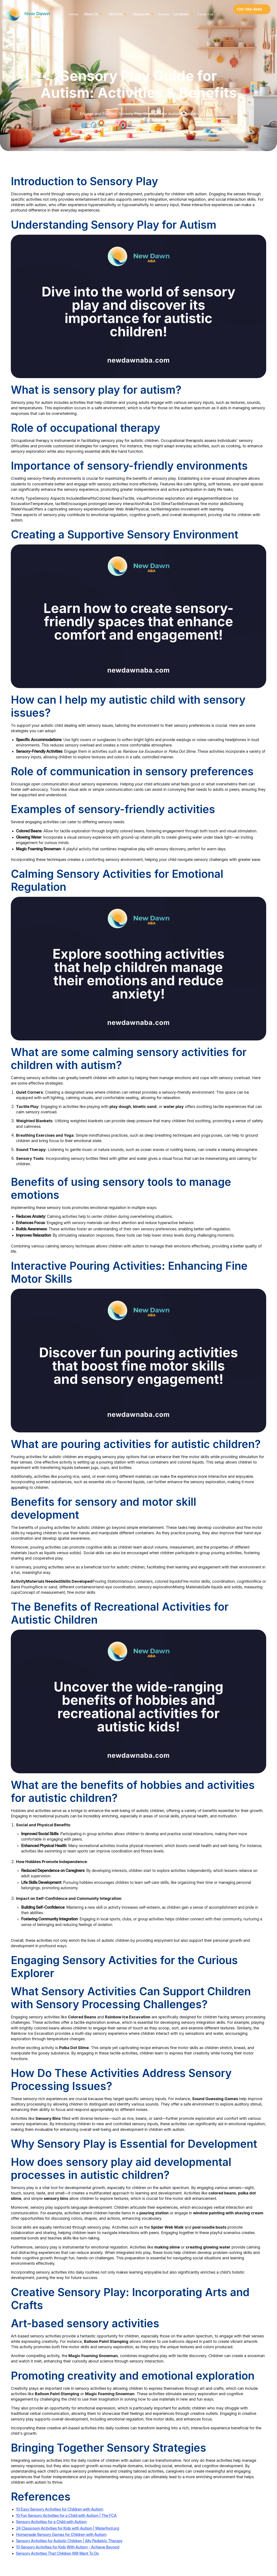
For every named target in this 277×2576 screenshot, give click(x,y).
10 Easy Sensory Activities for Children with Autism (59, 2509)
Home (73, 14)
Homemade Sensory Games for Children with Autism (61, 2534)
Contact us (205, 14)
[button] (92, 14)
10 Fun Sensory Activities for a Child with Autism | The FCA (66, 2515)
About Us (91, 14)
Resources (141, 14)
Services (115, 14)
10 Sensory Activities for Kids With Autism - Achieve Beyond (67, 2547)
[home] (28, 14)
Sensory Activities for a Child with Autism (51, 2522)
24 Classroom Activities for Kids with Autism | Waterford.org (67, 2528)
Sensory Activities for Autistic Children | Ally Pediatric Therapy (69, 2541)
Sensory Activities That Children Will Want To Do (57, 2553)
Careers (164, 14)
